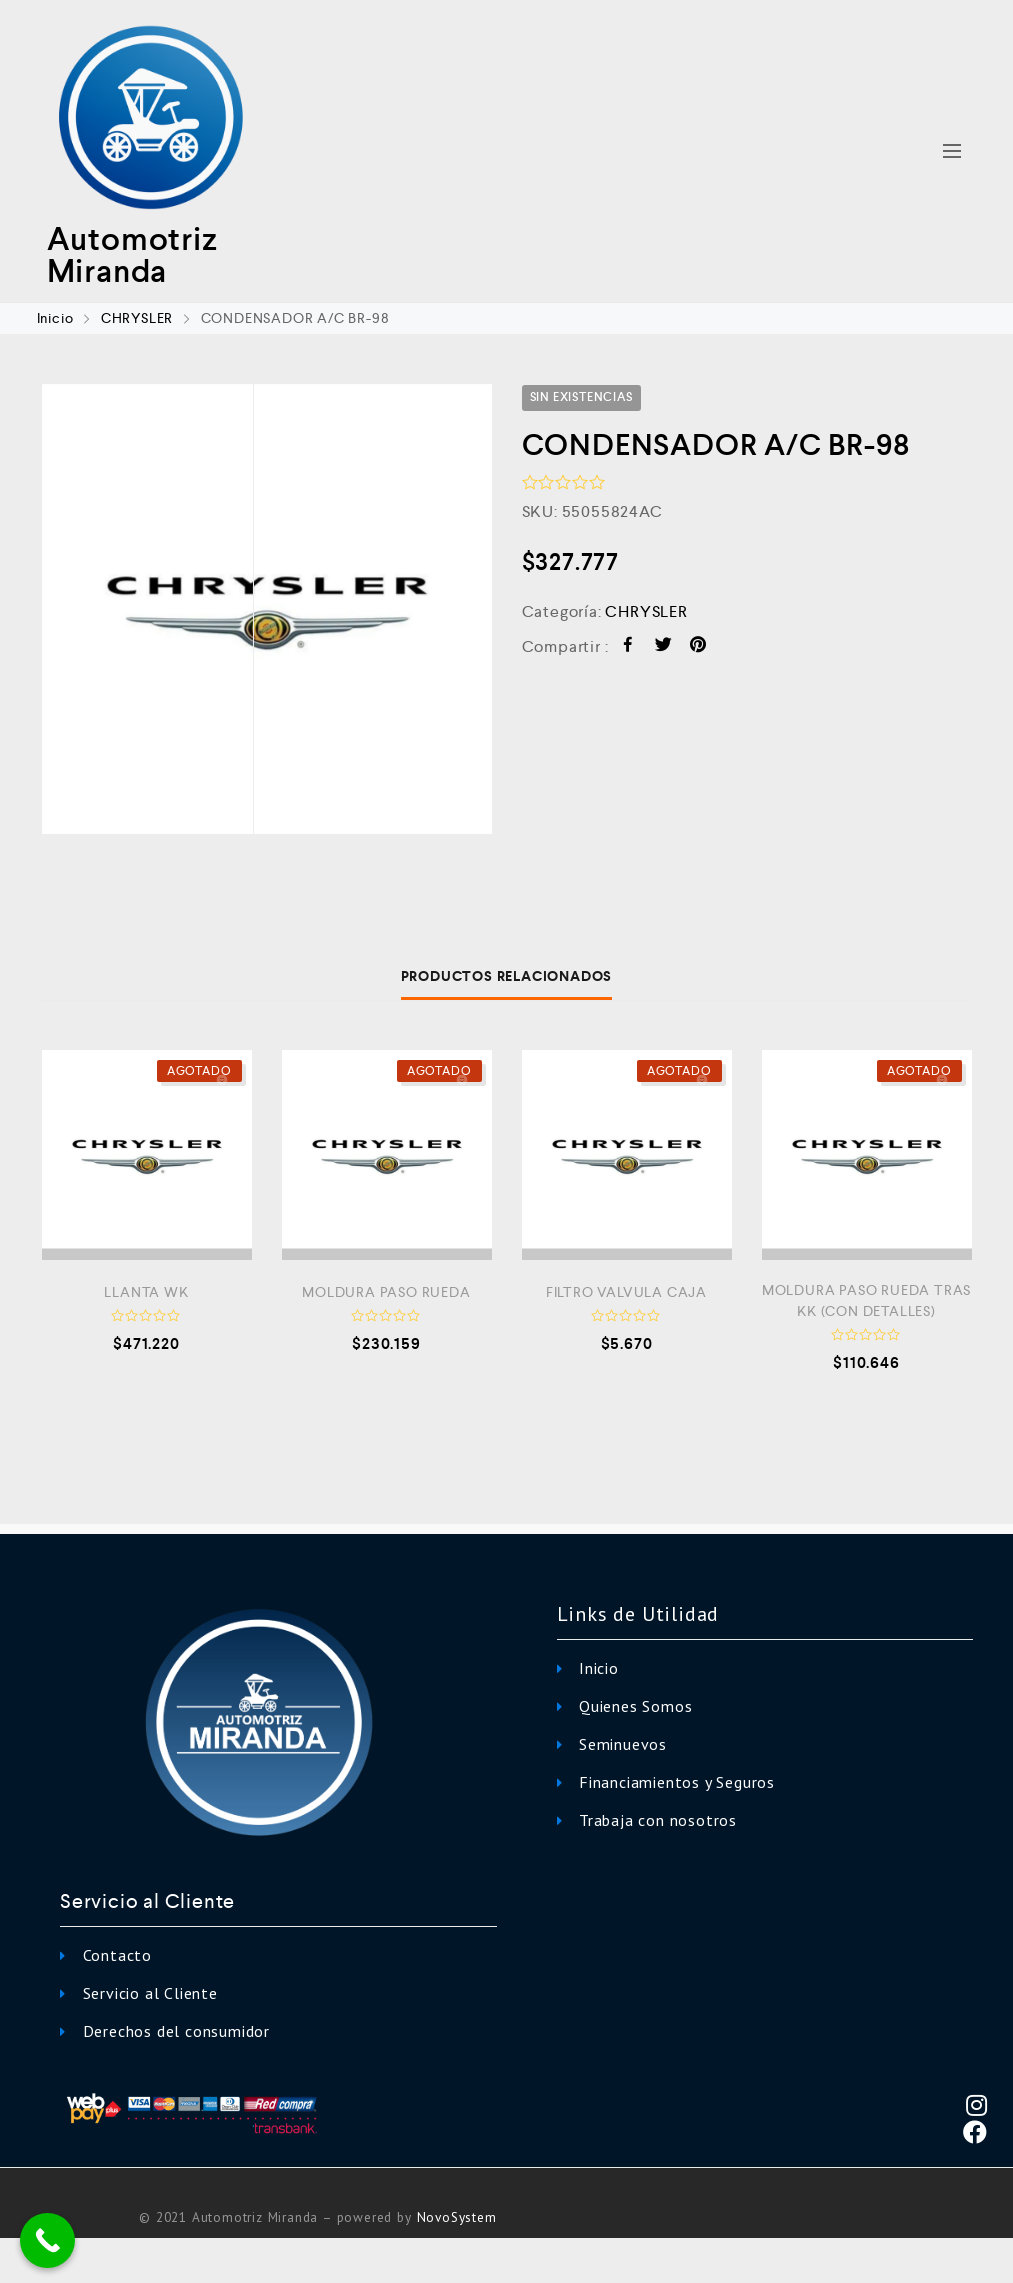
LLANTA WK (146, 1292)
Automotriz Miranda (132, 255)
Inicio (55, 318)
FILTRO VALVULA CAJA (626, 1292)
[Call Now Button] (47, 2240)
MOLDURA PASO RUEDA (386, 1292)
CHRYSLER (137, 318)
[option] (267, 609)
